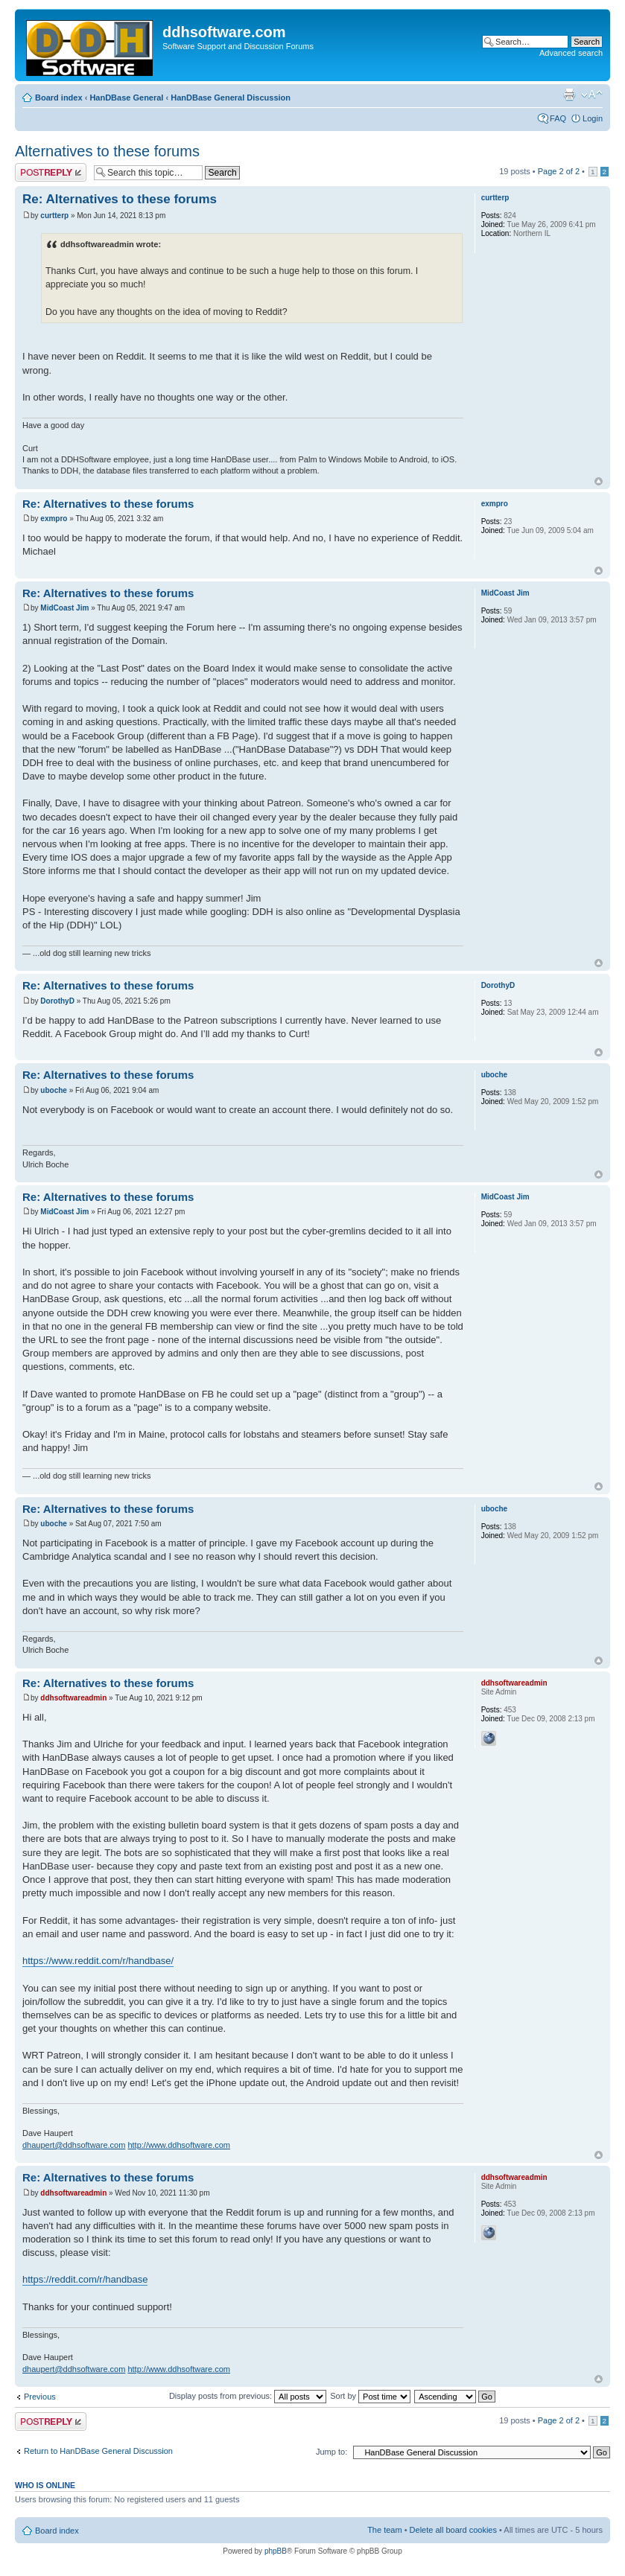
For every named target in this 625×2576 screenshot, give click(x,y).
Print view (569, 94)
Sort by (370, 2395)
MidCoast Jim (64, 608)
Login (593, 118)
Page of (559, 171)
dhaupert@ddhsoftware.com (73, 2144)
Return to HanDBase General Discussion (98, 2450)
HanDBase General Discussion (231, 97)
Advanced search (571, 52)
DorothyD (57, 1001)
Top (598, 481)
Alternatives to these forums (107, 151)
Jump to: (331, 2451)
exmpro (53, 518)
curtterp (54, 215)
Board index (59, 97)
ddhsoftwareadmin (73, 1698)
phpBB (275, 2551)
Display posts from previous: (247, 2395)
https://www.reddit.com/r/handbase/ (98, 1960)
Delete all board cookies (453, 2529)
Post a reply (50, 172)
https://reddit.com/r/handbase (84, 2279)
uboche (53, 1090)
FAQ (558, 118)
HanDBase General (126, 97)
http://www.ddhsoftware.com (178, 2144)
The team (384, 2529)
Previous (40, 2396)
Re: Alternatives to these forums (119, 199)
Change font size (592, 94)
